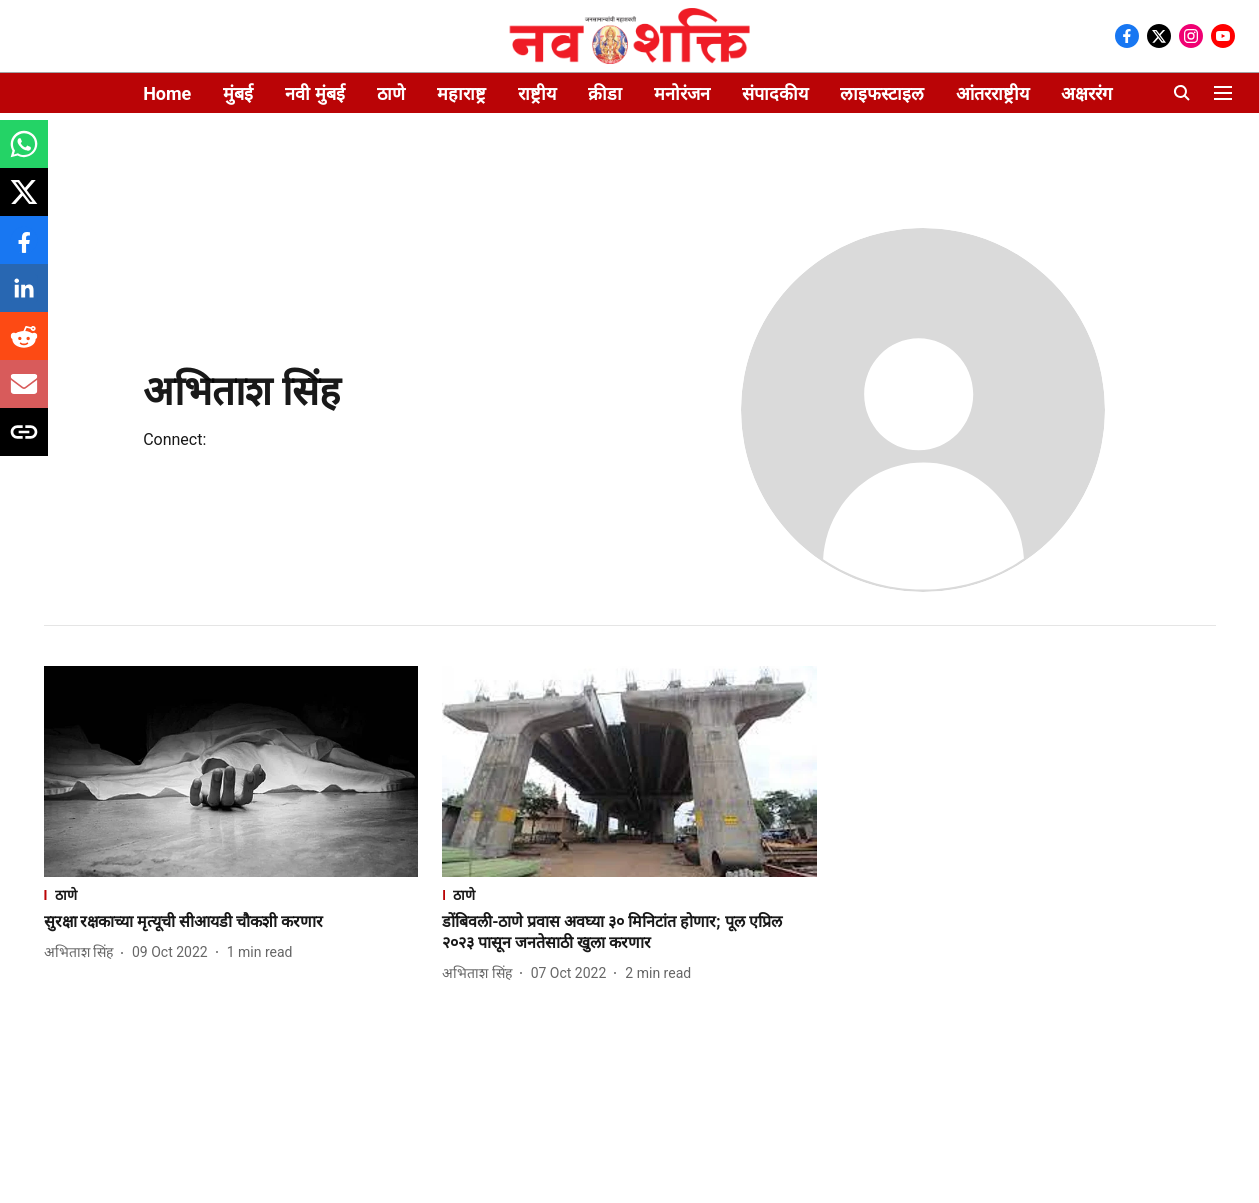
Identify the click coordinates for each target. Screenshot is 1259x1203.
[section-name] (231, 894)
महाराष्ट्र (461, 93)
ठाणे (391, 93)
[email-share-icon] (24, 394)
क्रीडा (605, 93)
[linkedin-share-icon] (24, 298)
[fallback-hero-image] (231, 771)
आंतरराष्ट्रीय (992, 93)
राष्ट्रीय (537, 93)
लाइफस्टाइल (882, 93)
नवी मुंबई (314, 93)
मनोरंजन (682, 93)
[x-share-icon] (24, 202)
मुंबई (238, 93)
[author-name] (82, 952)
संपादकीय (775, 93)
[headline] (231, 922)
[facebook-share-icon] (24, 250)
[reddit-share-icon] (24, 346)
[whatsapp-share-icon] (24, 154)
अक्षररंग (1086, 93)
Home (167, 93)
